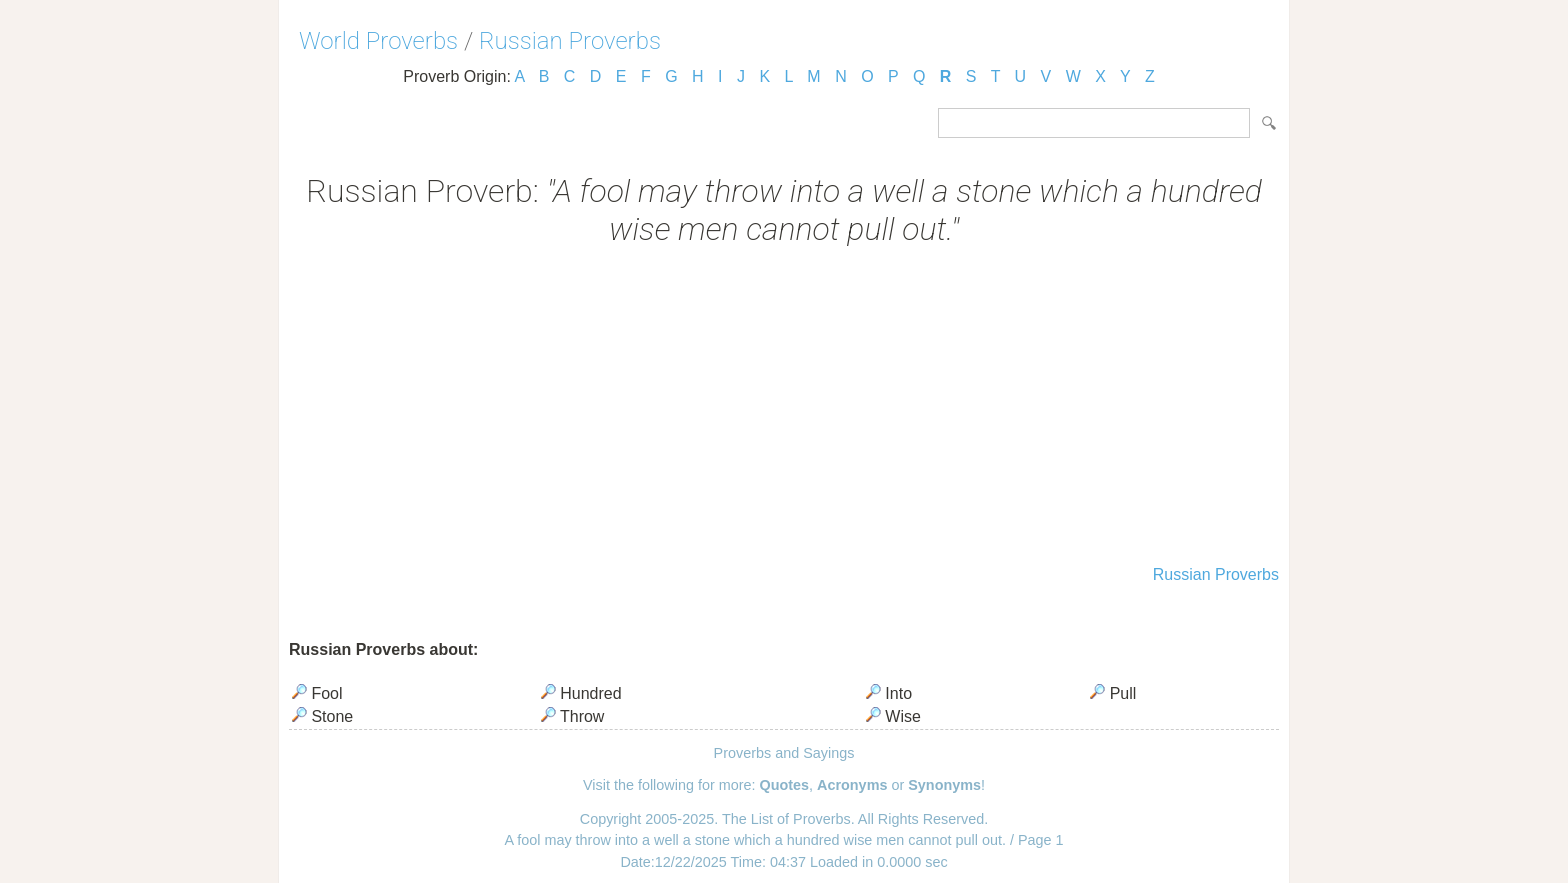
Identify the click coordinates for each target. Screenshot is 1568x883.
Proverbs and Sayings (784, 753)
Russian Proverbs (570, 41)
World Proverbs (378, 41)
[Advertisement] (784, 408)
